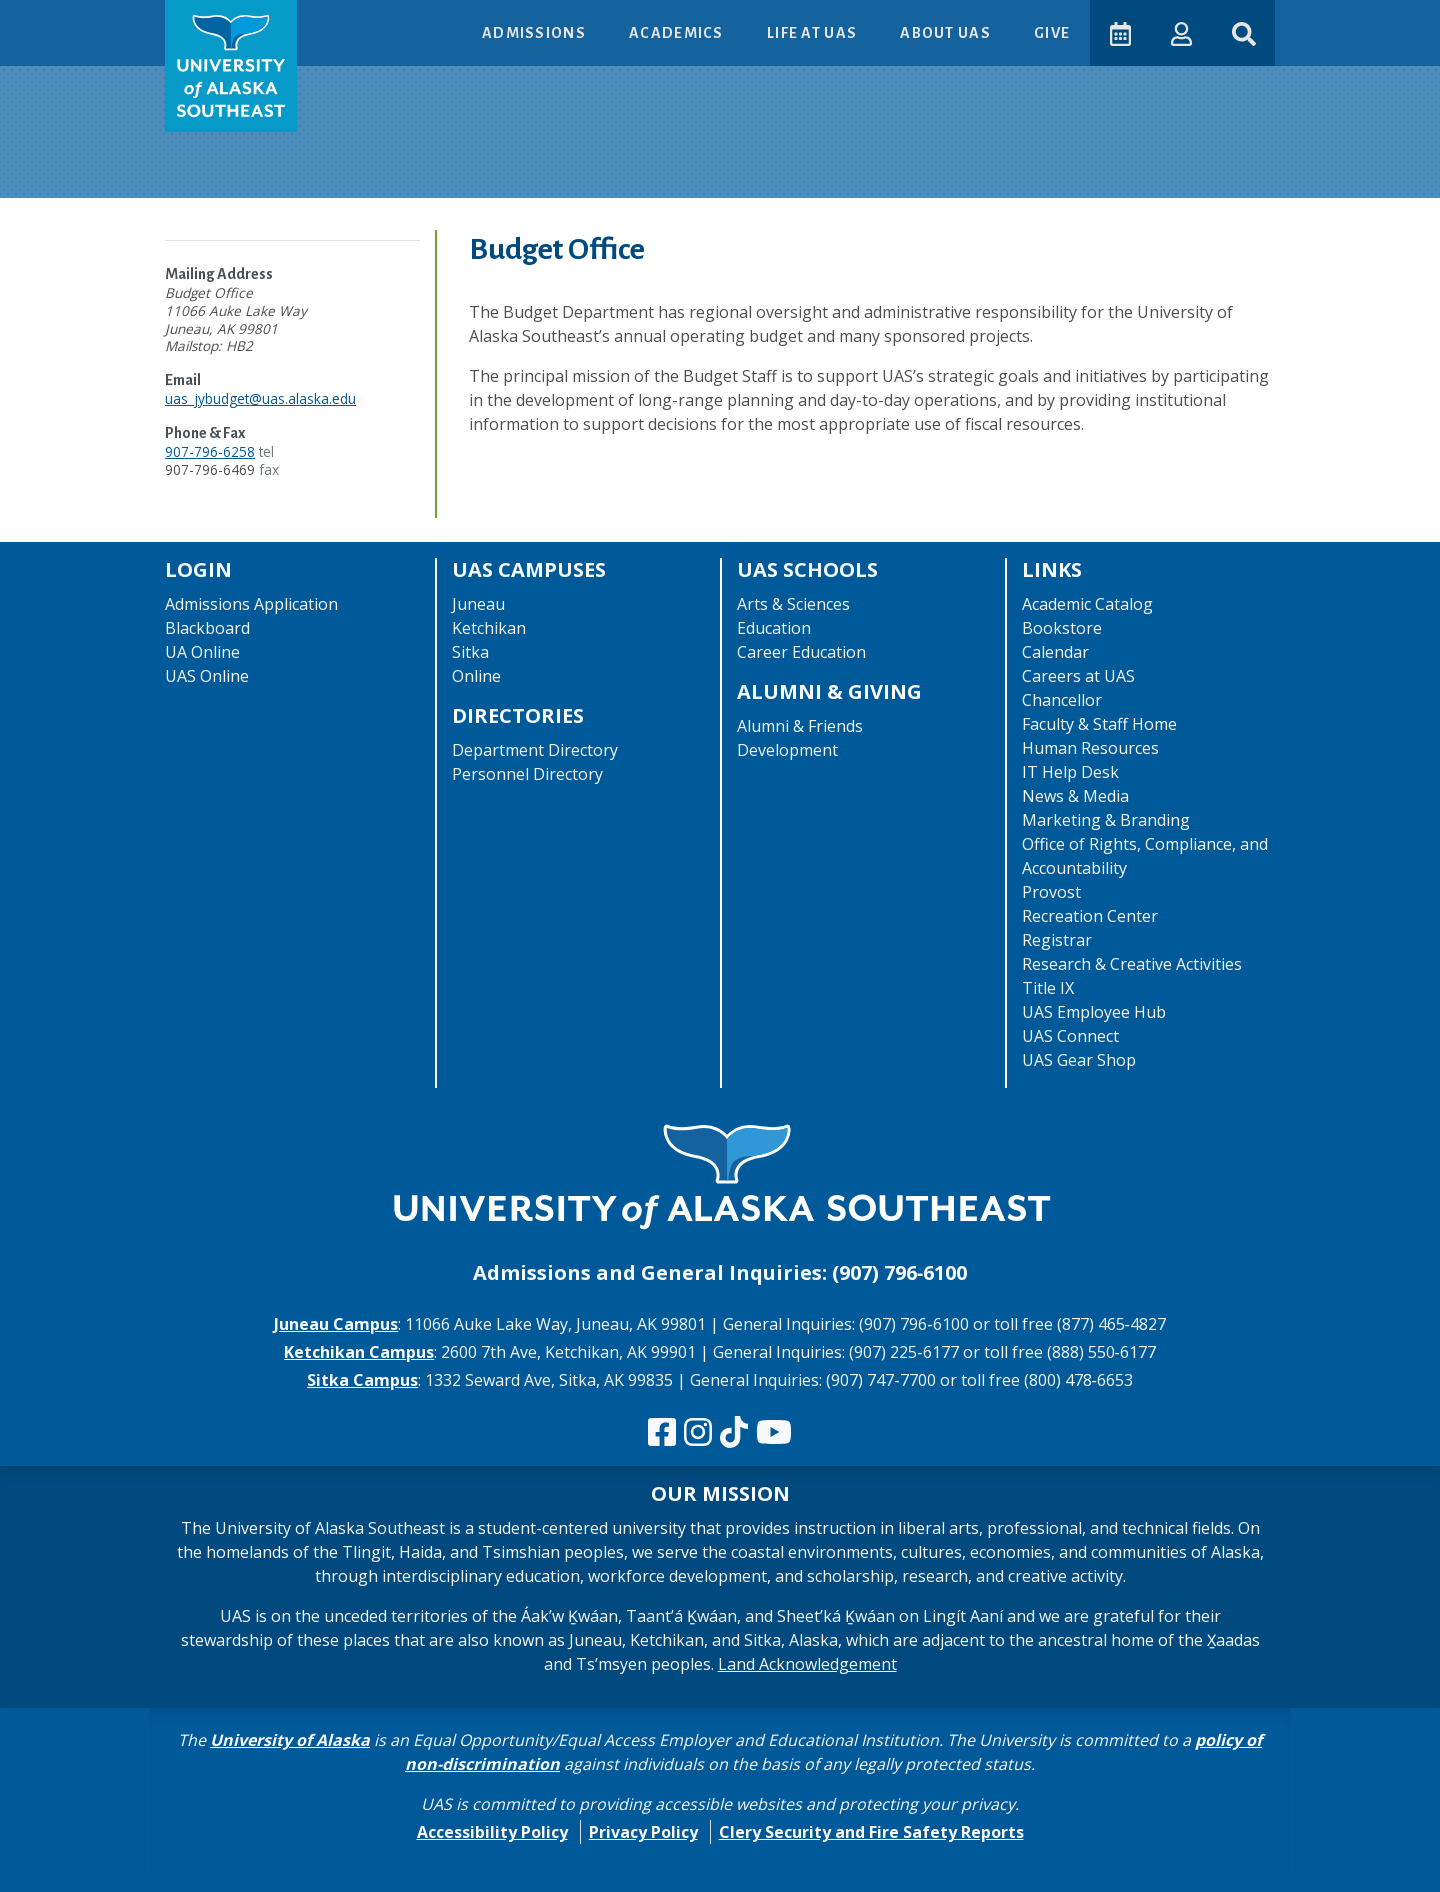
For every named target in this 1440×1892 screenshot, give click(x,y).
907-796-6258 (210, 451)
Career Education (801, 652)
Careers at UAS (1078, 676)
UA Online (202, 652)
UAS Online (207, 676)
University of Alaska (290, 1740)
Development (787, 750)
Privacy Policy (643, 1832)
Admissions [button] (534, 33)
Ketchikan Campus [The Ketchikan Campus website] (359, 1352)
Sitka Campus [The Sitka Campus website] (362, 1380)
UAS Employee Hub (1094, 1012)
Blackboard (207, 628)
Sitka (470, 652)
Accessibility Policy (492, 1832)
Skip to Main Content (93, 20)
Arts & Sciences (793, 604)
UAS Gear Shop (1079, 1060)
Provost (1051, 892)
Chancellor (1062, 700)
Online (476, 676)
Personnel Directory (527, 774)
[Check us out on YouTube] (774, 1433)
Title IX (1048, 988)
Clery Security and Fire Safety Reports (871, 1832)
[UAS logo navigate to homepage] (231, 66)
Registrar (1057, 940)
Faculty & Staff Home (1099, 724)
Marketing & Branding (1106, 820)
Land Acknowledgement (807, 1664)
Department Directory (535, 750)
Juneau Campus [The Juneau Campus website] (336, 1324)
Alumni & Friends (800, 726)
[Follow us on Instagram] (698, 1433)
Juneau (478, 604)
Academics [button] (677, 33)
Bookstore (1062, 628)
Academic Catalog (1087, 604)
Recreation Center (1090, 916)
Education (774, 628)
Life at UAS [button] (812, 33)
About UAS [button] (946, 33)
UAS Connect (1070, 1036)
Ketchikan (489, 628)
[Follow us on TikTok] (734, 1433)
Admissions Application (251, 604)
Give (1051, 33)
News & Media (1075, 796)
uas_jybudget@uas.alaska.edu (260, 398)
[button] (1180, 32)
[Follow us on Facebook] (662, 1433)
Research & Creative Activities (1132, 964)
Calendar (1055, 652)
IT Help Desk (1070, 772)
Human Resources (1090, 748)
